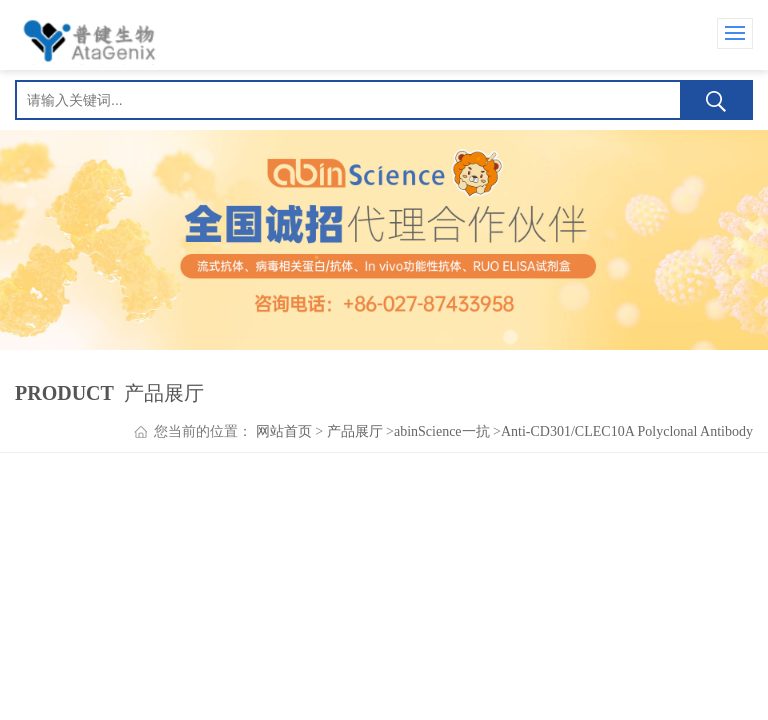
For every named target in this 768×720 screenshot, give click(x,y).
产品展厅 (355, 431)
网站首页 (284, 431)
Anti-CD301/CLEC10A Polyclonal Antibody (627, 431)
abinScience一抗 (442, 431)
